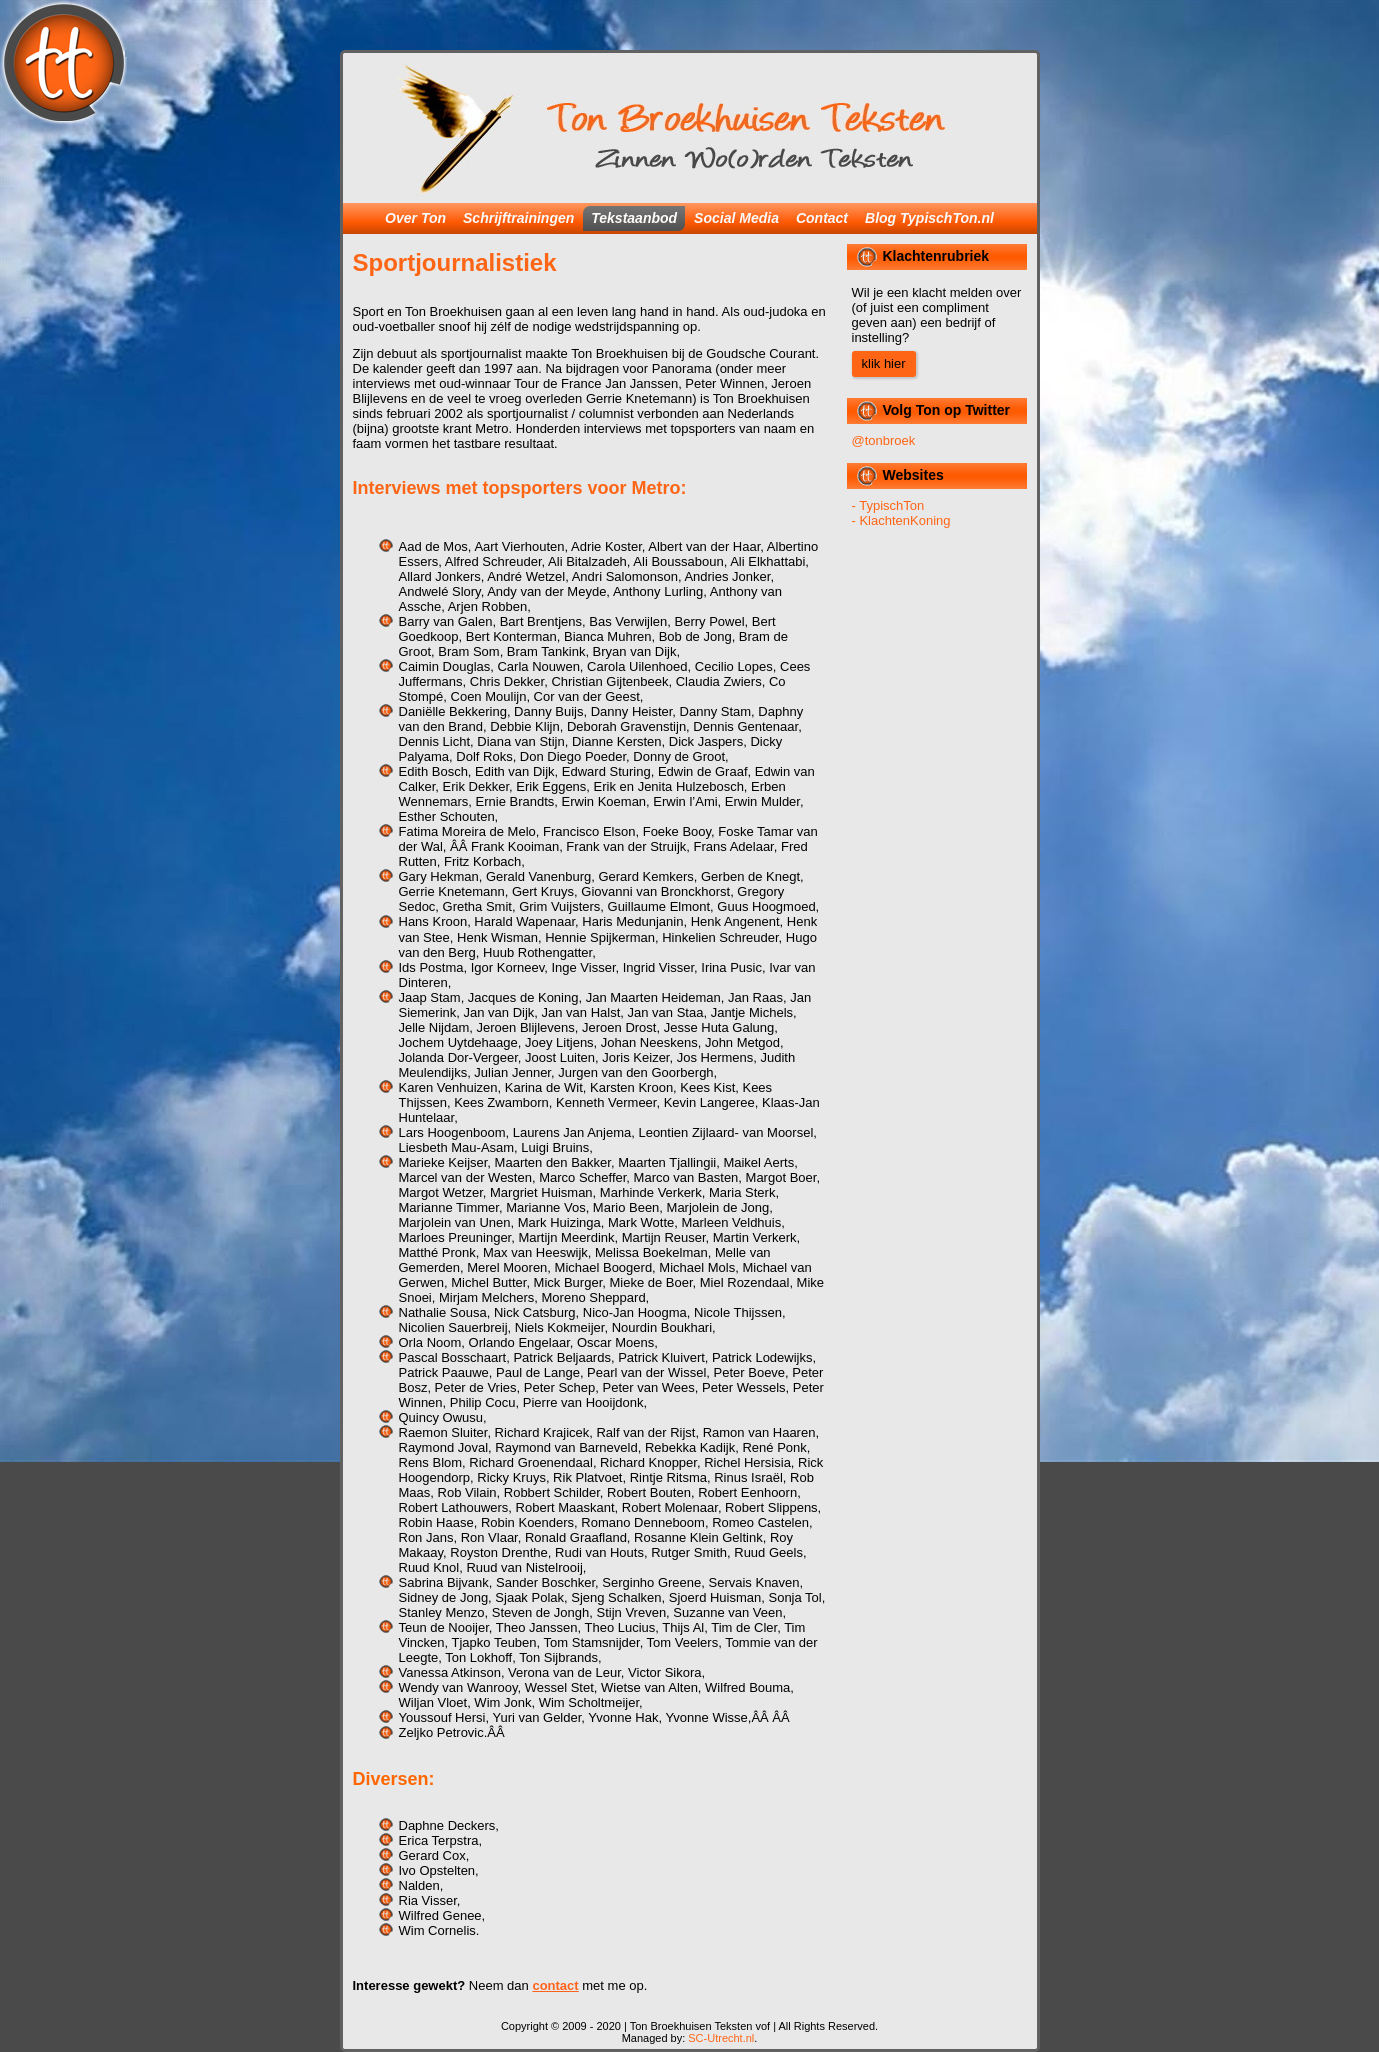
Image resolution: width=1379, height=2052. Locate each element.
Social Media (736, 218)
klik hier (884, 363)
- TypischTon (888, 505)
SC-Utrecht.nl (721, 2038)
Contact (822, 218)
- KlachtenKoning (901, 520)
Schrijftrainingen (518, 218)
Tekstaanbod (634, 218)
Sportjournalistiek (455, 262)
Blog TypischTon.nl (929, 218)
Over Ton (415, 218)
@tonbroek (884, 440)
